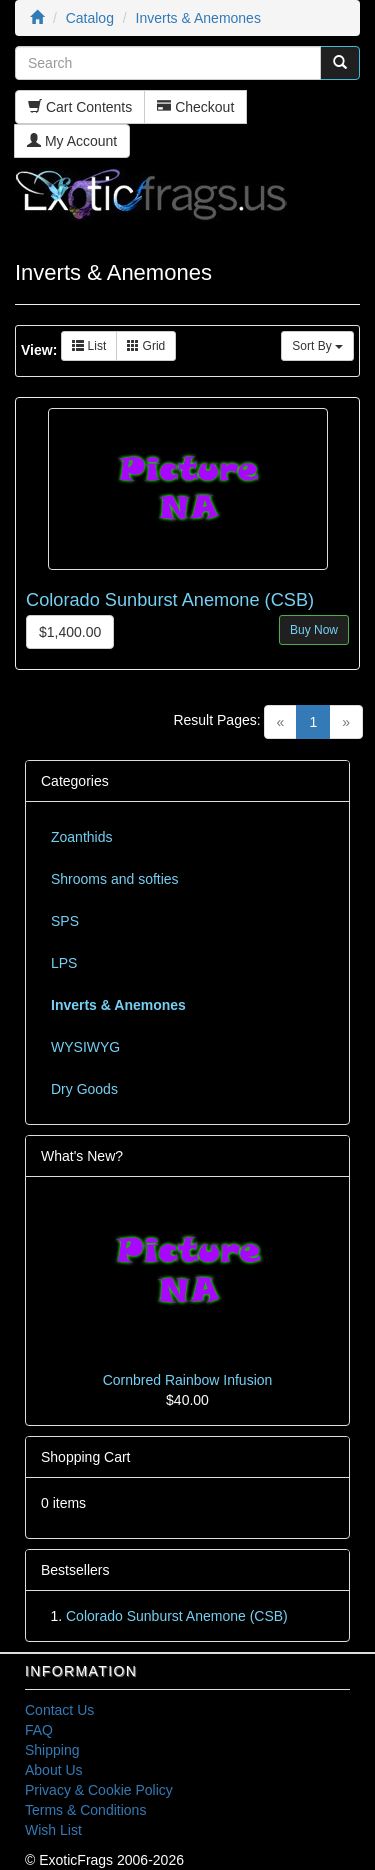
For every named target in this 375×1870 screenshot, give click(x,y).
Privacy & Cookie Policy (99, 1790)
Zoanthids (81, 837)
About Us (54, 1770)
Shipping (52, 1750)
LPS (64, 963)
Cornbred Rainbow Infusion (188, 1380)
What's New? (82, 1156)
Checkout (195, 107)
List (89, 346)
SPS (65, 921)
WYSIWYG (85, 1047)
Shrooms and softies (115, 879)
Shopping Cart (86, 1457)
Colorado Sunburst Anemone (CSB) (170, 600)
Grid (146, 346)
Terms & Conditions (85, 1810)
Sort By (317, 346)
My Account (72, 141)
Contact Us (59, 1710)
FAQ (39, 1730)
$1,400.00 (70, 632)
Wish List (53, 1830)
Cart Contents (80, 107)
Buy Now (314, 630)
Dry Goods (84, 1089)
